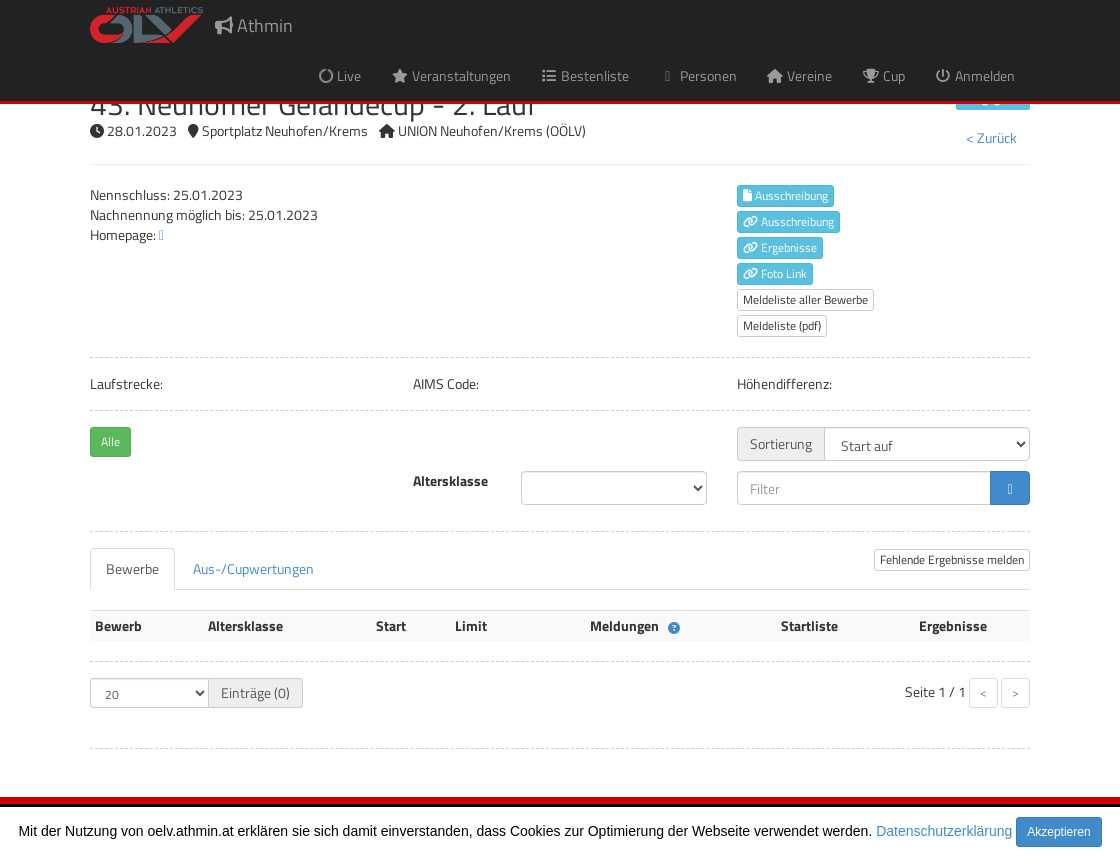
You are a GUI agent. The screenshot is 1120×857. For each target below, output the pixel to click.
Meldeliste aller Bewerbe (805, 299)
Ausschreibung (785, 195)
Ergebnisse (780, 247)
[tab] (132, 569)
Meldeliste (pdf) (782, 325)
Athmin (254, 25)
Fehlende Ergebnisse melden (952, 559)
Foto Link (775, 273)
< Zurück (991, 137)
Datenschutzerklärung (944, 831)
